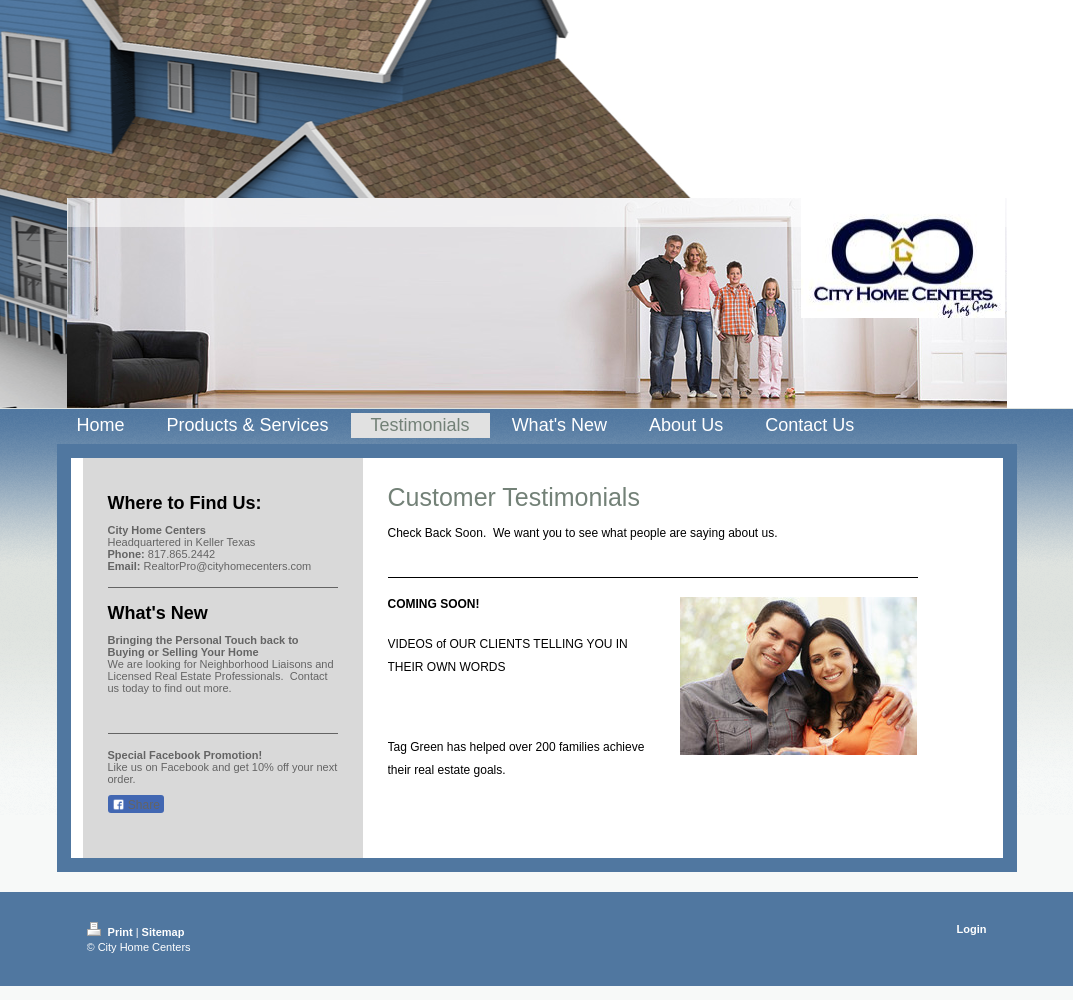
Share (136, 805)
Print (111, 932)
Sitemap (163, 932)
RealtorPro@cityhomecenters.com (228, 566)
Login (972, 929)
